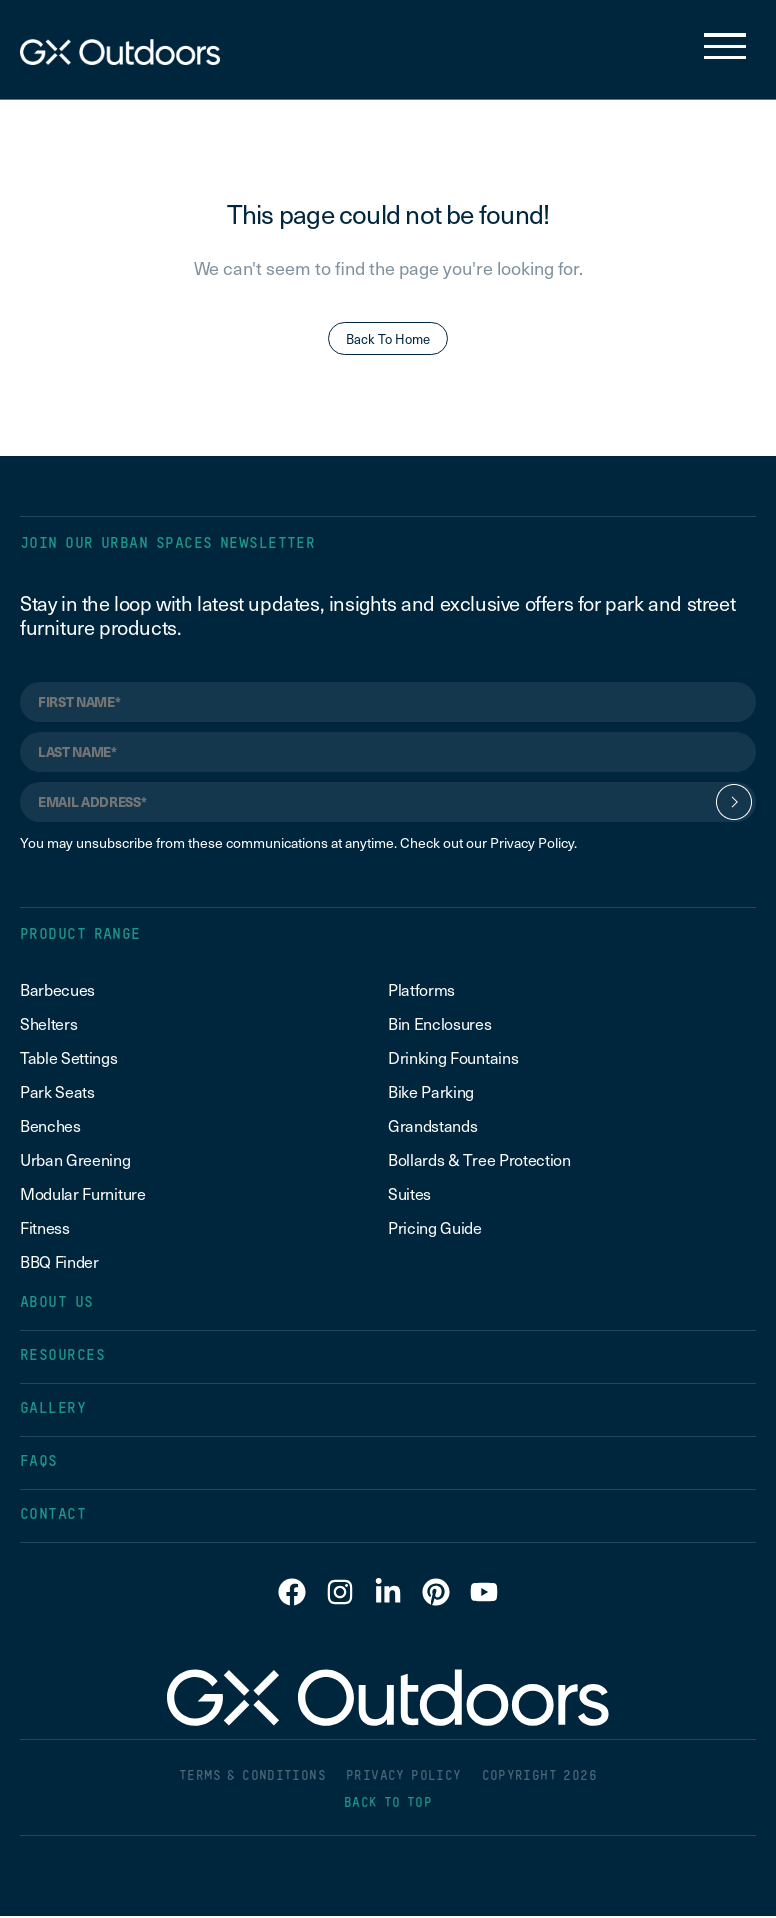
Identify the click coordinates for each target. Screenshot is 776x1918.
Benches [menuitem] (50, 1127)
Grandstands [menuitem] (432, 1127)
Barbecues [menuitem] (59, 991)
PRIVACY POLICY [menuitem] (403, 1778)
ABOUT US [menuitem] (57, 1304)
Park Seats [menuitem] (57, 1093)
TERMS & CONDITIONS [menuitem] (252, 1778)
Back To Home (388, 339)
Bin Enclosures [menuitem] (440, 1025)
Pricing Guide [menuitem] (435, 1229)
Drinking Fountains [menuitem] (453, 1059)
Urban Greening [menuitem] (75, 1161)
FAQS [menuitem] (39, 1463)
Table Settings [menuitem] (69, 1059)
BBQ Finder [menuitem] (59, 1263)
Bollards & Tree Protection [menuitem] (479, 1161)
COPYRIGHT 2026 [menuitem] (539, 1778)
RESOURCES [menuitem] (62, 1357)
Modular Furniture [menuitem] (83, 1195)
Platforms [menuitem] (421, 991)
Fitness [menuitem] (45, 1229)
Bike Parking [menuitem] (431, 1093)
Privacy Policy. (533, 843)
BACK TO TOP (388, 1805)
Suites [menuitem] (409, 1195)
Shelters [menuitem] (48, 1025)
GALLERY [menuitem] (53, 1410)
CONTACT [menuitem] (53, 1516)
